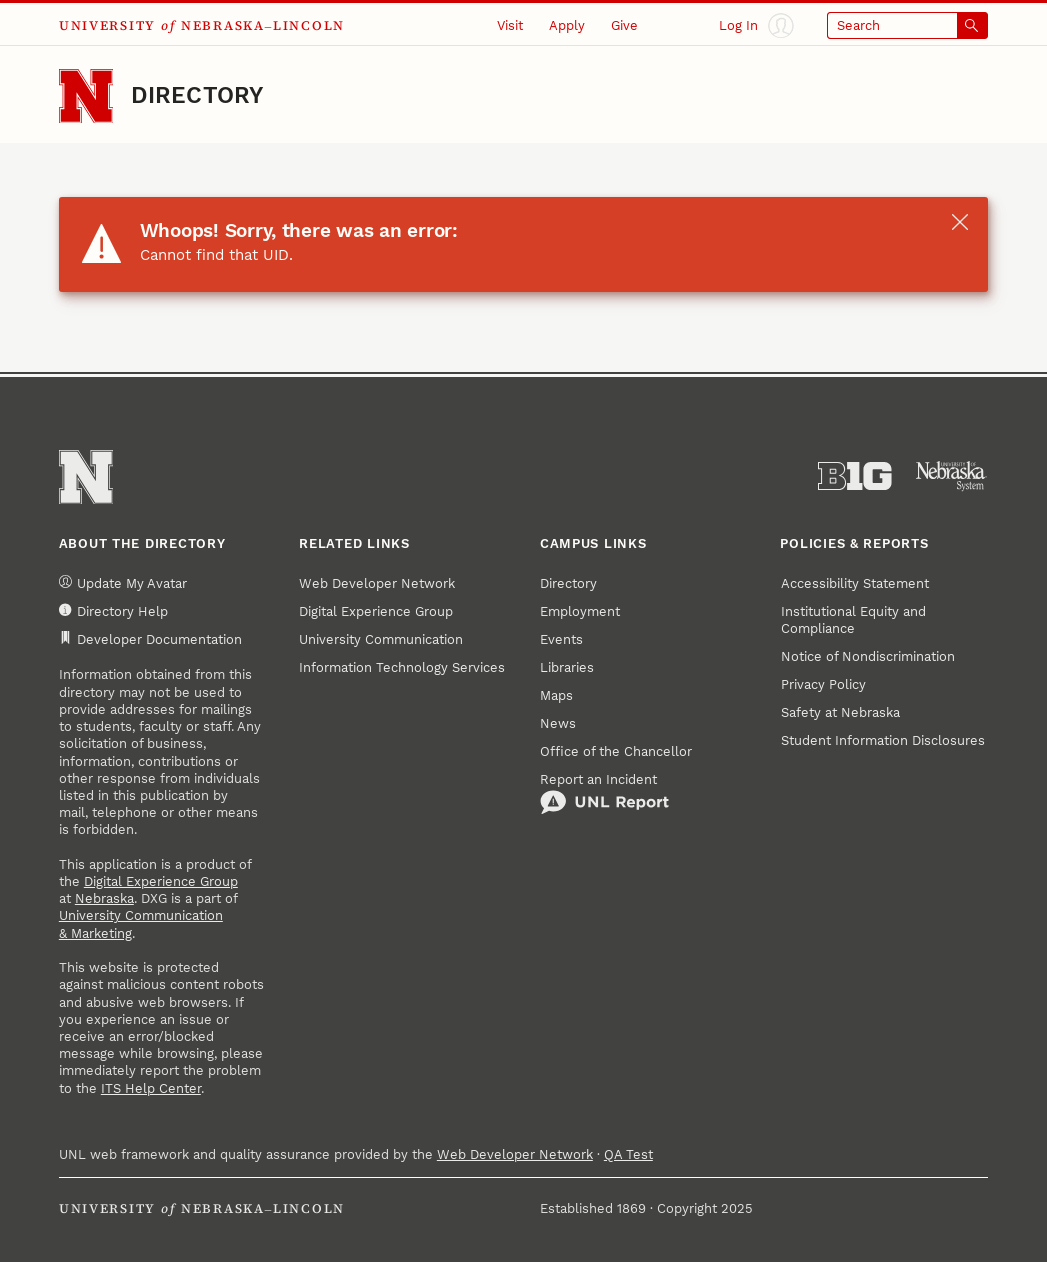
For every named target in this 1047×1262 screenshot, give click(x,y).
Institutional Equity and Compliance (853, 620)
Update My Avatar (123, 583)
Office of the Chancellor (616, 751)
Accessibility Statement (855, 583)
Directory (197, 95)
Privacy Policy (823, 684)
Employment (580, 611)
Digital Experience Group (161, 881)
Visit (510, 25)
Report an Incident (604, 793)
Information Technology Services (402, 667)
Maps (556, 695)
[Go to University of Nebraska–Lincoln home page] (86, 96)
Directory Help (113, 611)
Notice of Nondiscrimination (868, 656)
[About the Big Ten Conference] (855, 476)
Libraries (567, 667)
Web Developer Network (377, 583)
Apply (567, 25)
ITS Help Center (151, 1088)
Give (624, 25)
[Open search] (908, 26)
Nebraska (104, 898)
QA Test (628, 1154)
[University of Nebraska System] (952, 476)
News (558, 723)
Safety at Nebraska (840, 712)
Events (561, 639)
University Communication (381, 639)
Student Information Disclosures (883, 740)
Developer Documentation (150, 639)
